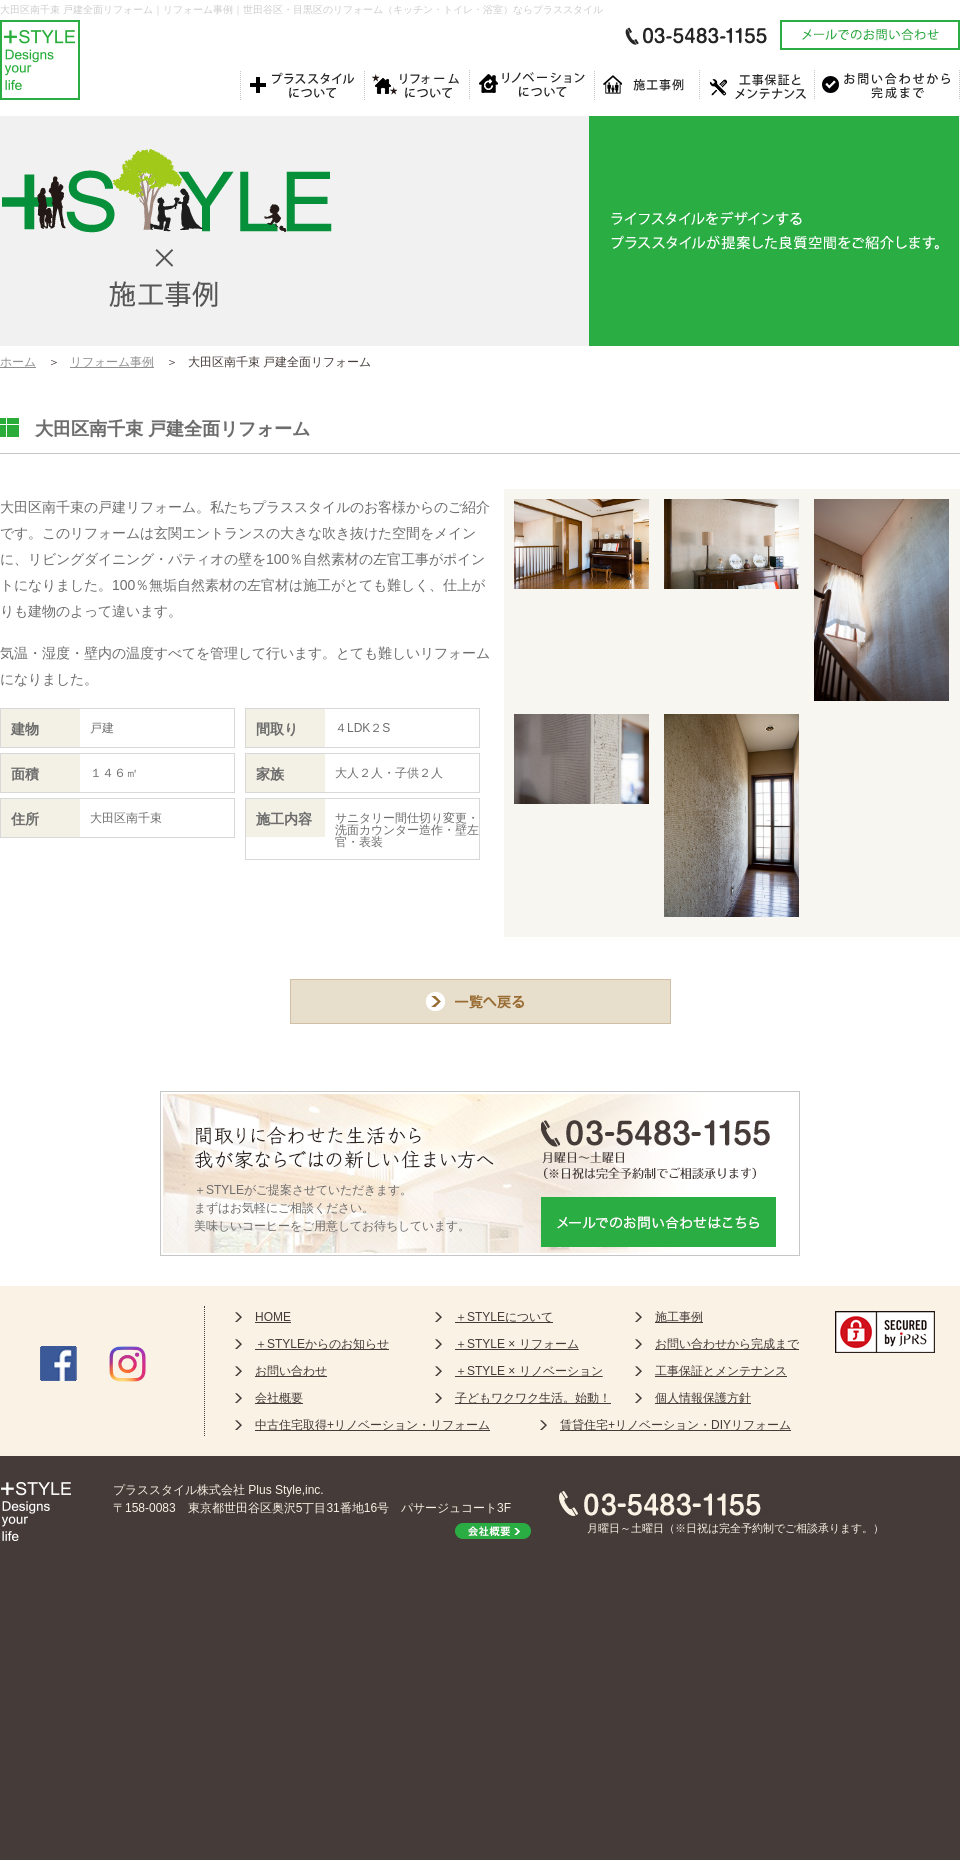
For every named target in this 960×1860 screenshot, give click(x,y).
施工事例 (679, 1317)
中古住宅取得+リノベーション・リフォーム (372, 1425)
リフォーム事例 (112, 362)
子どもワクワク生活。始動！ (533, 1398)
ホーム (18, 362)
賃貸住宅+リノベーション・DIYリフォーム (675, 1425)
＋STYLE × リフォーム (517, 1344)
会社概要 (279, 1398)
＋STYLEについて (504, 1317)
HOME (273, 1317)
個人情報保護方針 (703, 1398)
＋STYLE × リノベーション (529, 1371)
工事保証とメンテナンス (721, 1371)
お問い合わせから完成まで (727, 1344)
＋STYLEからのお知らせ (322, 1344)
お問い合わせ (291, 1371)
